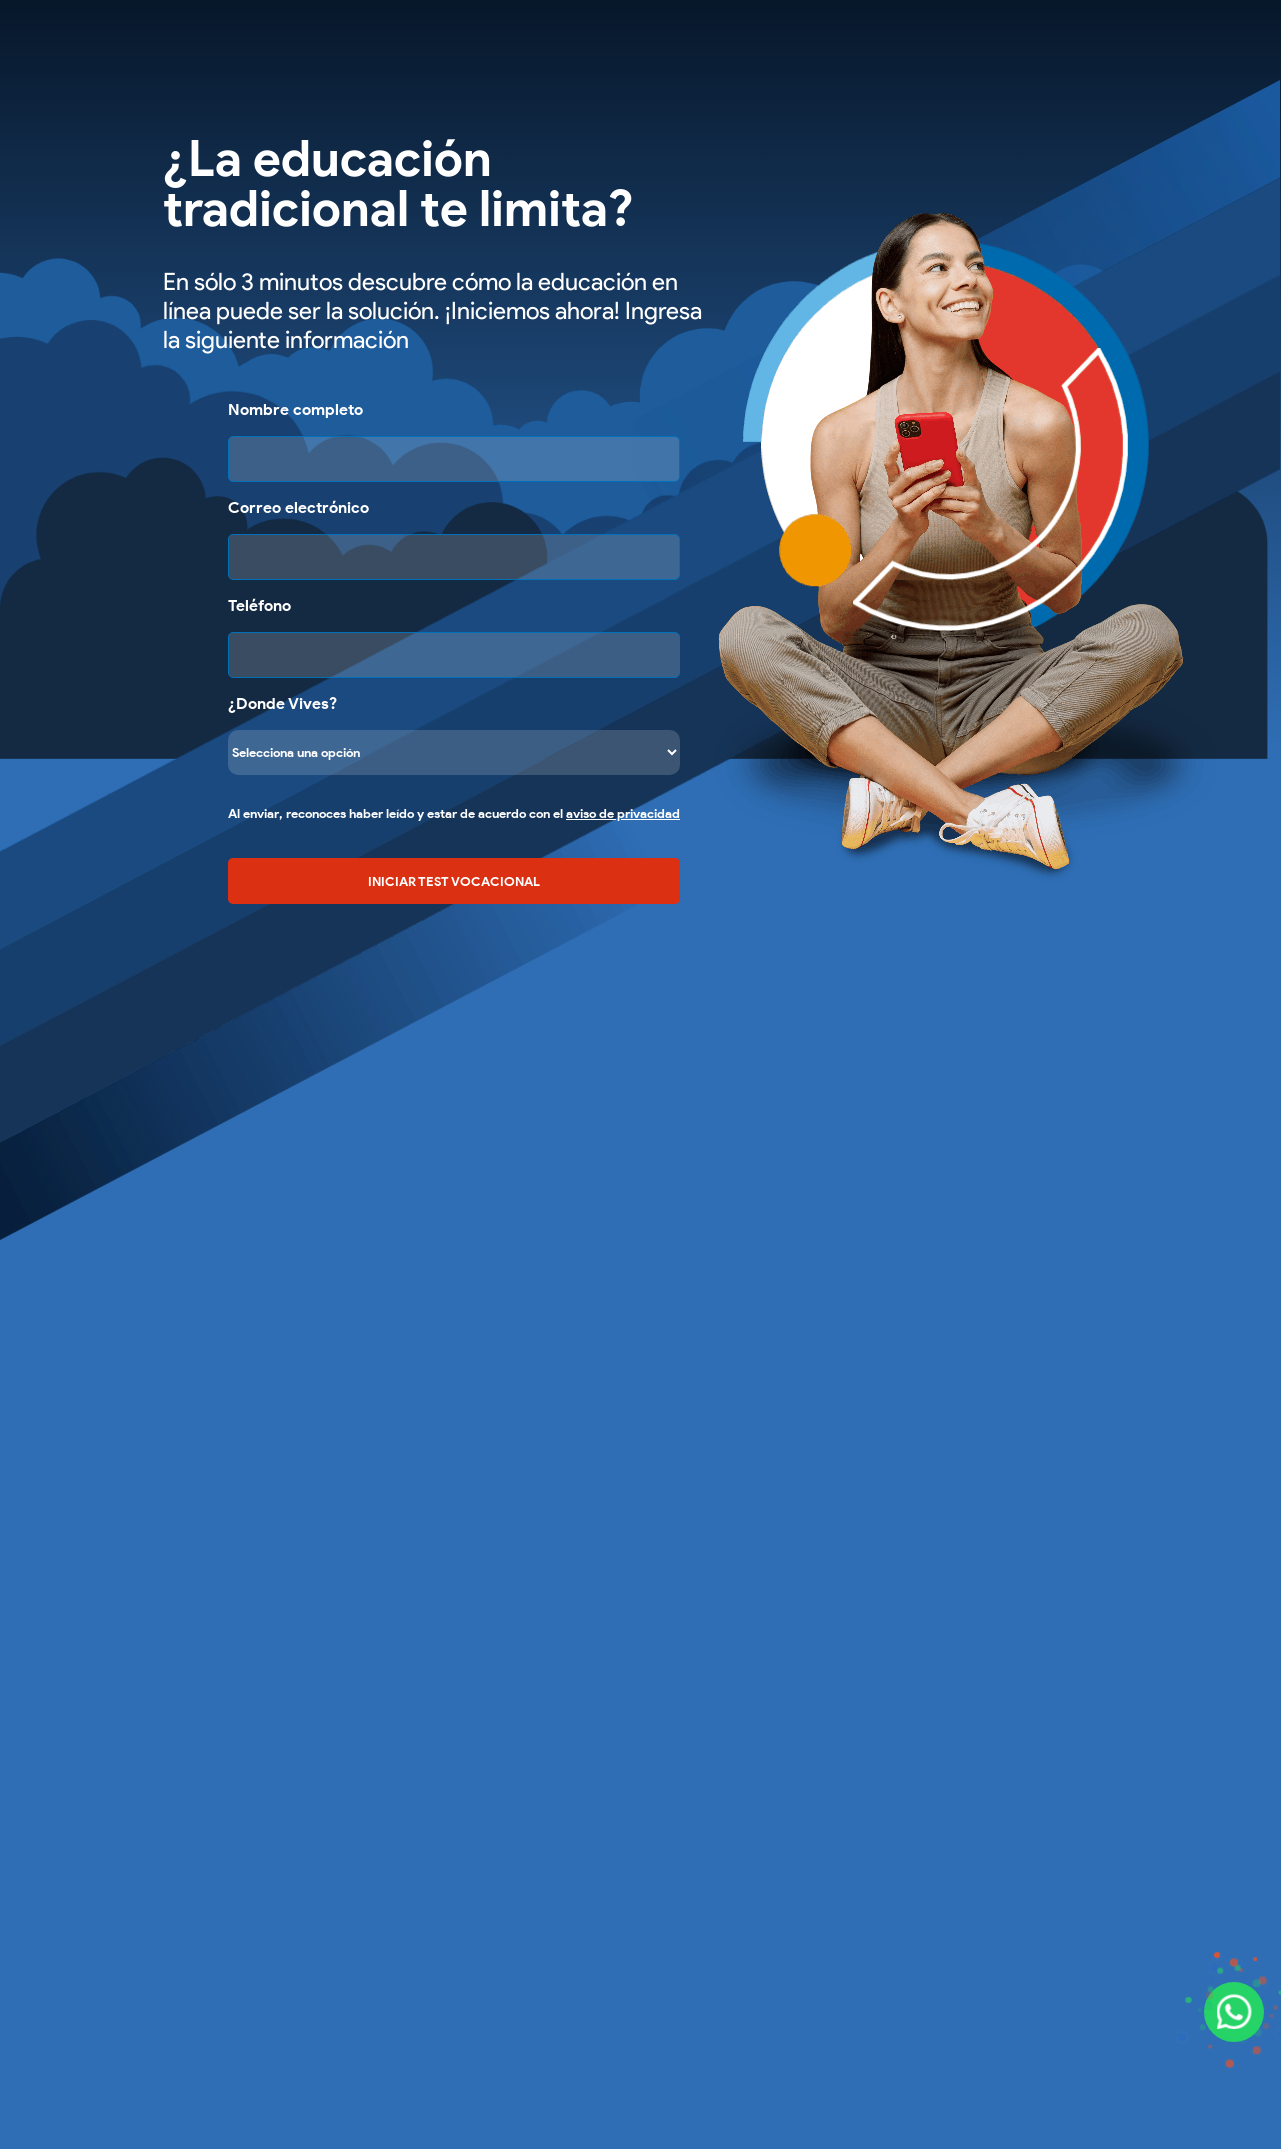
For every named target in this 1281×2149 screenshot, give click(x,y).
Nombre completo (295, 409)
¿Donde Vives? (282, 703)
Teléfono (259, 605)
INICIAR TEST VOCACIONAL (454, 881)
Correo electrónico (298, 507)
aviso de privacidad (623, 813)
